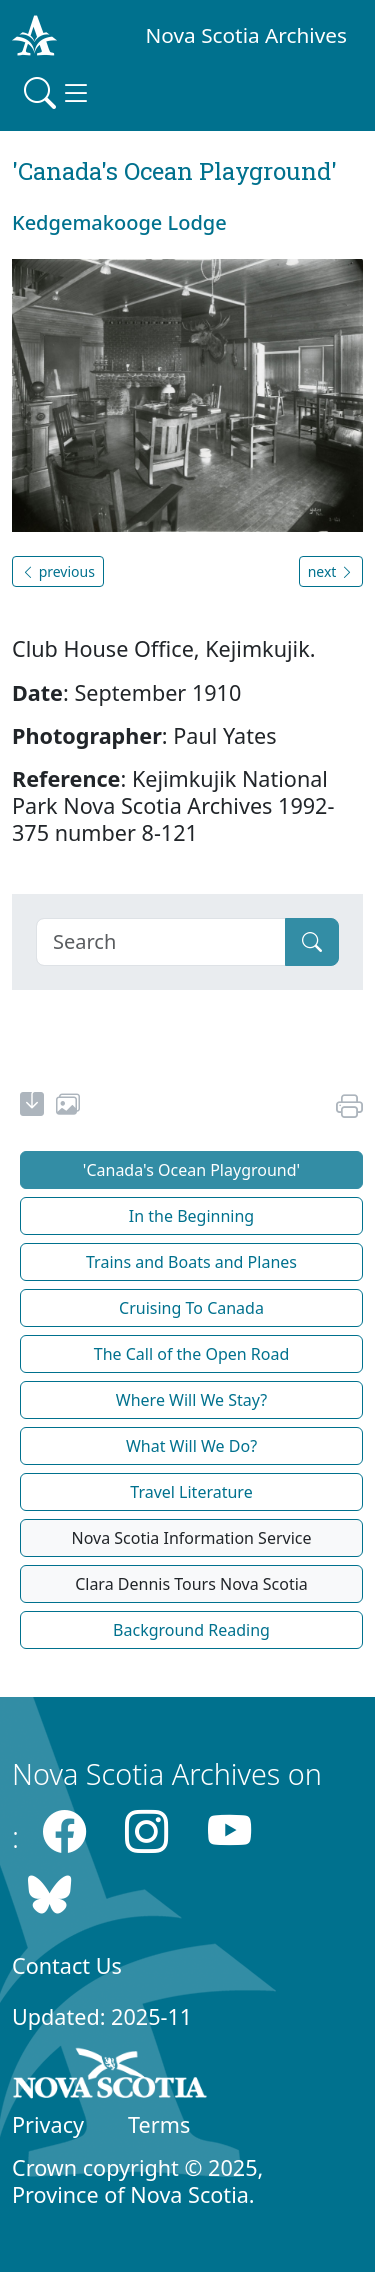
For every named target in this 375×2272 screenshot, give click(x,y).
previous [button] (58, 571)
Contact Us (67, 1965)
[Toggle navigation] (58, 93)
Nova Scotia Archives (246, 35)
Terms (159, 2124)
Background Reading (191, 1630)
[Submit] (312, 942)
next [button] (331, 571)
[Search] (161, 942)
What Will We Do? (191, 1446)
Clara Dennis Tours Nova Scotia (191, 1584)
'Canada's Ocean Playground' (191, 1170)
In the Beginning (191, 1216)
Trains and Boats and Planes (191, 1262)
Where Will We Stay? (191, 1400)
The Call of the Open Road (192, 1354)
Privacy (48, 2124)
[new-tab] (32, 1107)
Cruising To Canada (191, 1308)
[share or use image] (68, 1107)
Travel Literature (191, 1492)
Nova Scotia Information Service (191, 1538)
